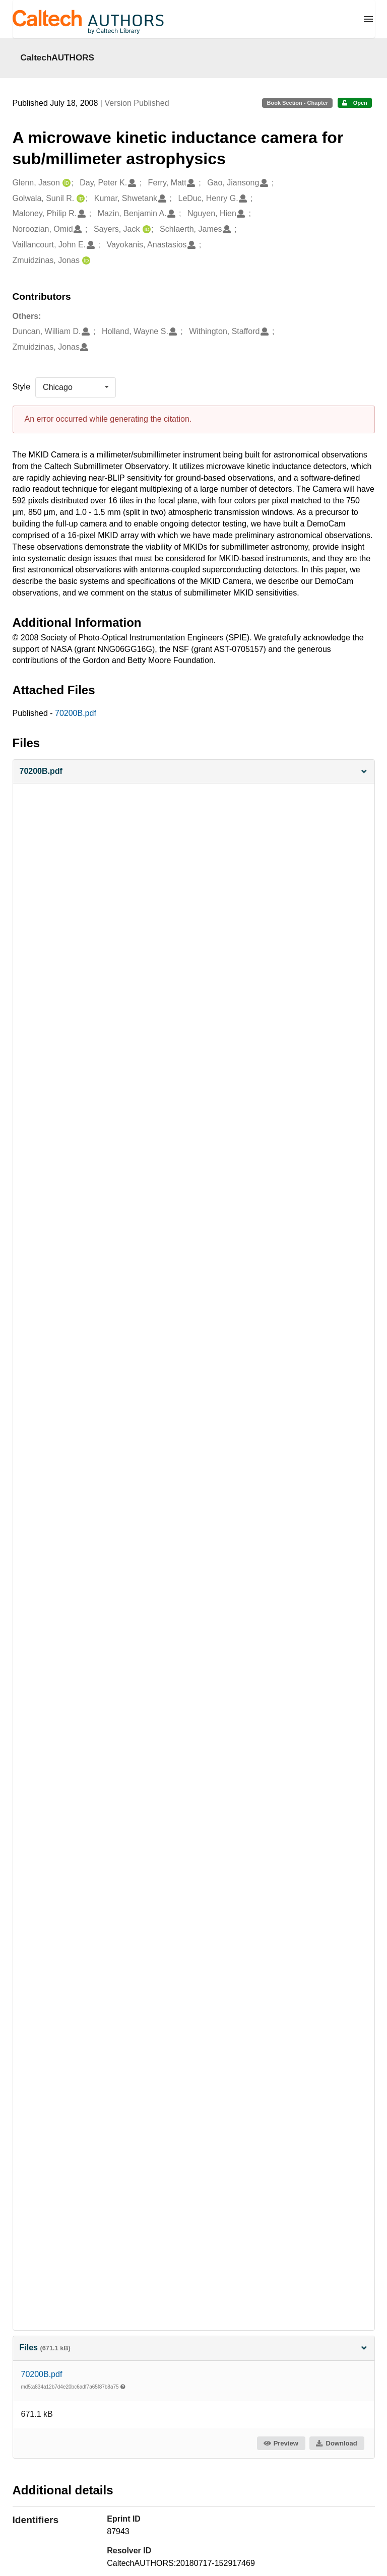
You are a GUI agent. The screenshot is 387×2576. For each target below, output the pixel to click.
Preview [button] (280, 2443)
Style (22, 386)
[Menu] (368, 19)
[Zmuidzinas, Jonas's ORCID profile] (85, 261)
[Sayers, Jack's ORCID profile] (145, 229)
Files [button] (194, 2347)
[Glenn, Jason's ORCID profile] (65, 183)
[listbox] (75, 387)
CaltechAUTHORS (58, 57)
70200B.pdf (75, 713)
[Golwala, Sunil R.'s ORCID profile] (79, 199)
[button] (194, 771)
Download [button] (336, 2443)
